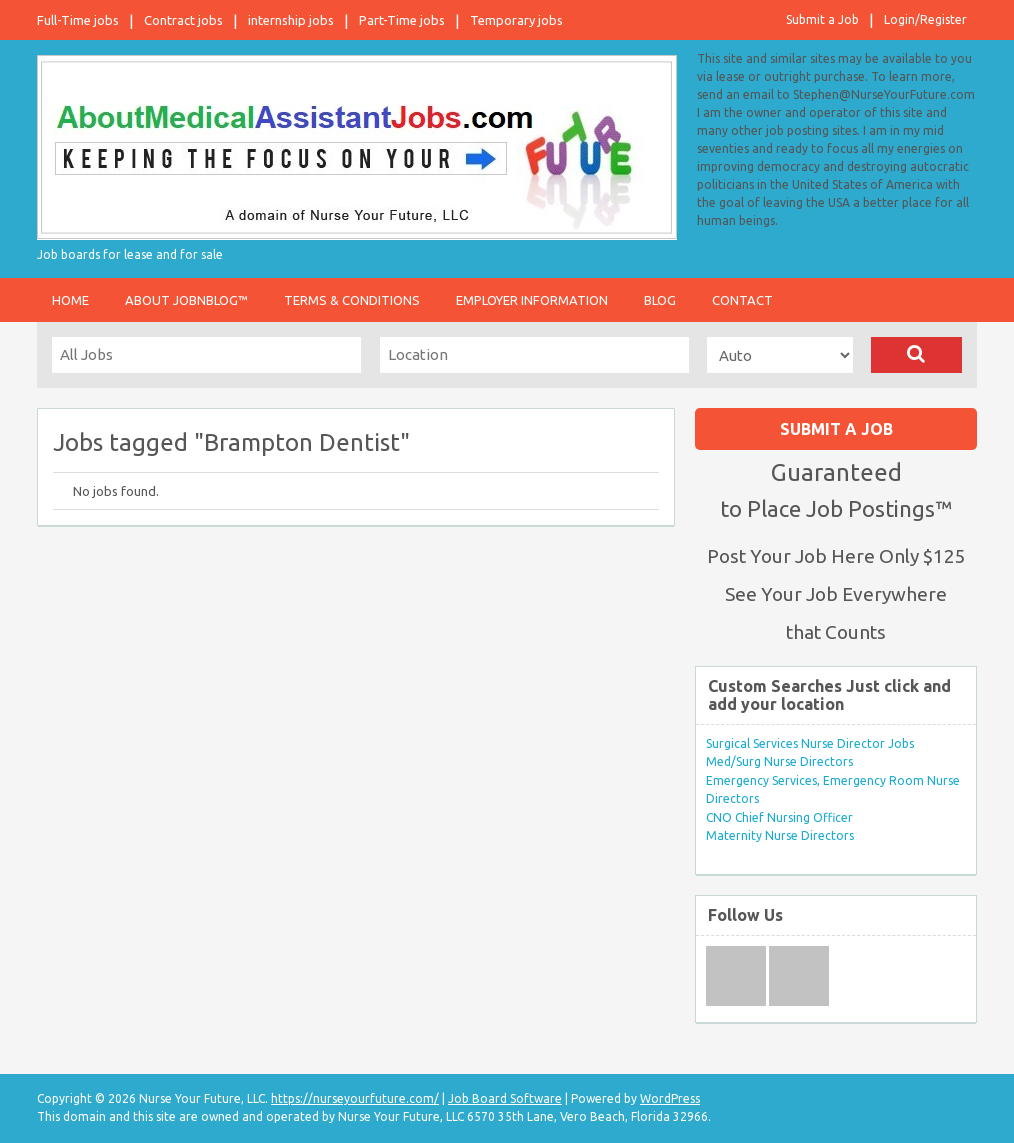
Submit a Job (822, 19)
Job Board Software (505, 1098)
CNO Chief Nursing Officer (779, 817)
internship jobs (291, 20)
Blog (660, 300)
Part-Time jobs (402, 20)
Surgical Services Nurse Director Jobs (810, 743)
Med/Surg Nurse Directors (779, 761)
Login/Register (925, 19)
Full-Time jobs (78, 20)
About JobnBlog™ (186, 300)
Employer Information (532, 300)
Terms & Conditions (352, 300)
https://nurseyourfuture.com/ (355, 1098)
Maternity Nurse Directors (780, 835)
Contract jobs (183, 20)
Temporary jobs (516, 20)
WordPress (670, 1098)
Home (70, 300)
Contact (742, 300)
